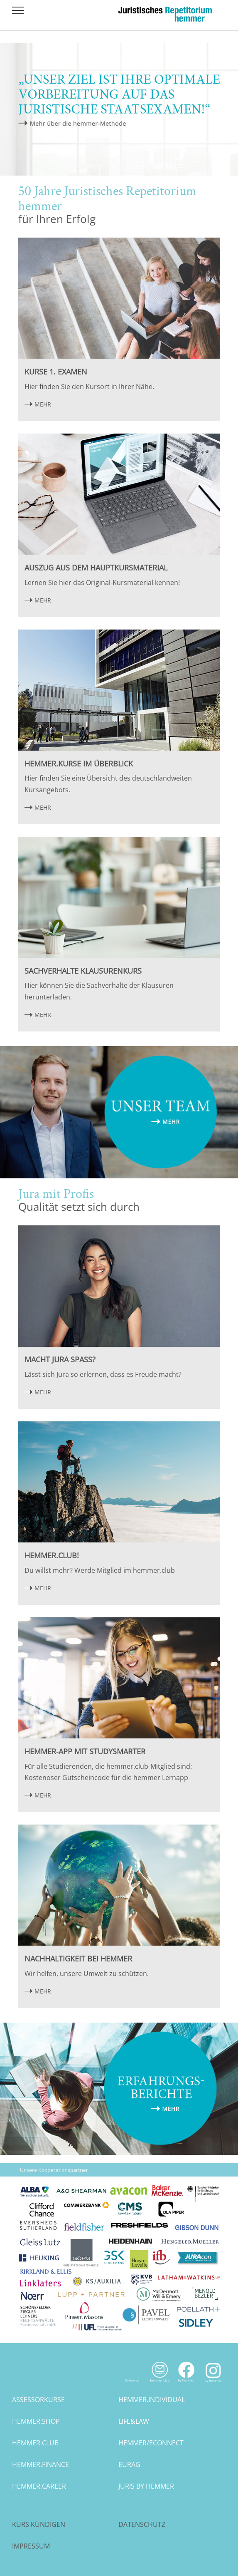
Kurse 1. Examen (56, 372)
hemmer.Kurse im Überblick (79, 764)
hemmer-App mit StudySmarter (85, 1751)
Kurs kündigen (38, 2524)
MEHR (42, 404)
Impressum (31, 2546)
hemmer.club (35, 2442)
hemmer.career (39, 2486)
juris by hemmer (146, 2486)
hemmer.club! (52, 1555)
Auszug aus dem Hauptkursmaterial (96, 568)
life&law (133, 2421)
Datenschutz (141, 2524)
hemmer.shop (36, 2421)
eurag (129, 2464)
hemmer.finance (40, 2464)
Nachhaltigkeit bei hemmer (78, 1959)
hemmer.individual (151, 2399)
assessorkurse (38, 2399)
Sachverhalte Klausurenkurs (83, 971)
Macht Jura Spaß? (60, 1359)
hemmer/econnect (151, 2442)
